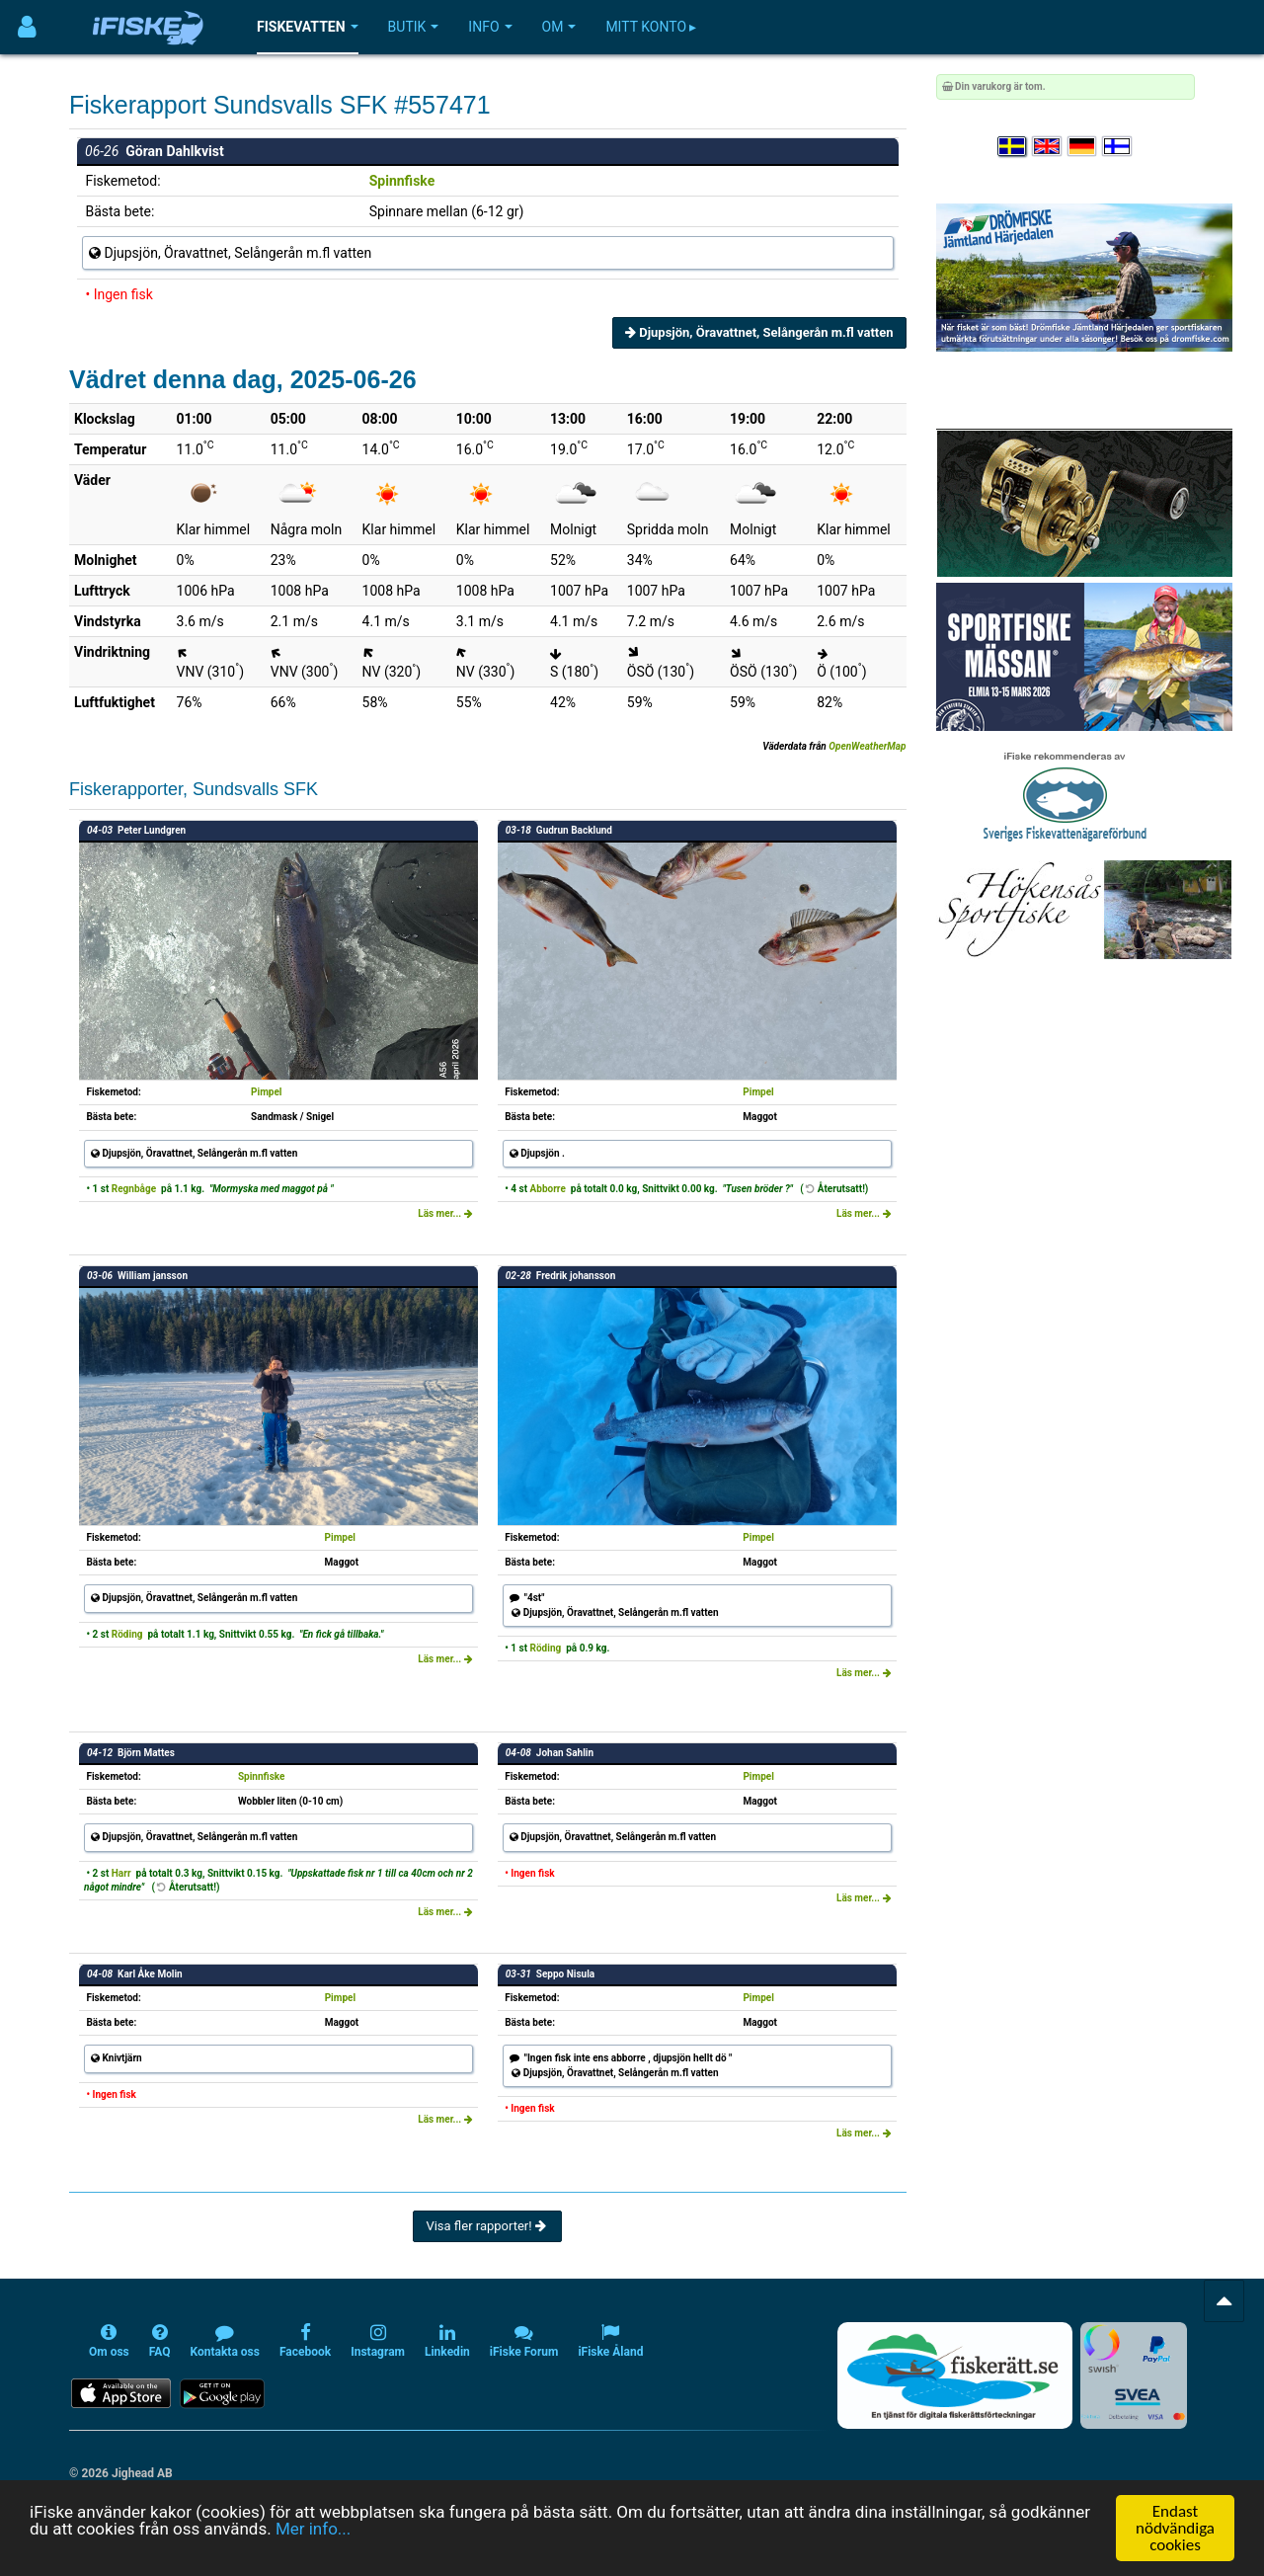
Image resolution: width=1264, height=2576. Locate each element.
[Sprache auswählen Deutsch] (1083, 146)
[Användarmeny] (27, 27)
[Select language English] (1048, 146)
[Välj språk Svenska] (1013, 146)
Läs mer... (445, 1213)
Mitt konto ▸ (650, 27)
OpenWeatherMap (867, 746)
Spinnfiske (402, 181)
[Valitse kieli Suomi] (1118, 146)
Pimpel (266, 1092)
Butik (413, 27)
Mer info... (313, 2528)
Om (559, 27)
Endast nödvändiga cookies (1175, 2528)
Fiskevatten (307, 27)
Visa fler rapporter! (487, 2225)
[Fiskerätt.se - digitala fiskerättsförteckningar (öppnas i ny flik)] (954, 2375)
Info (490, 27)
